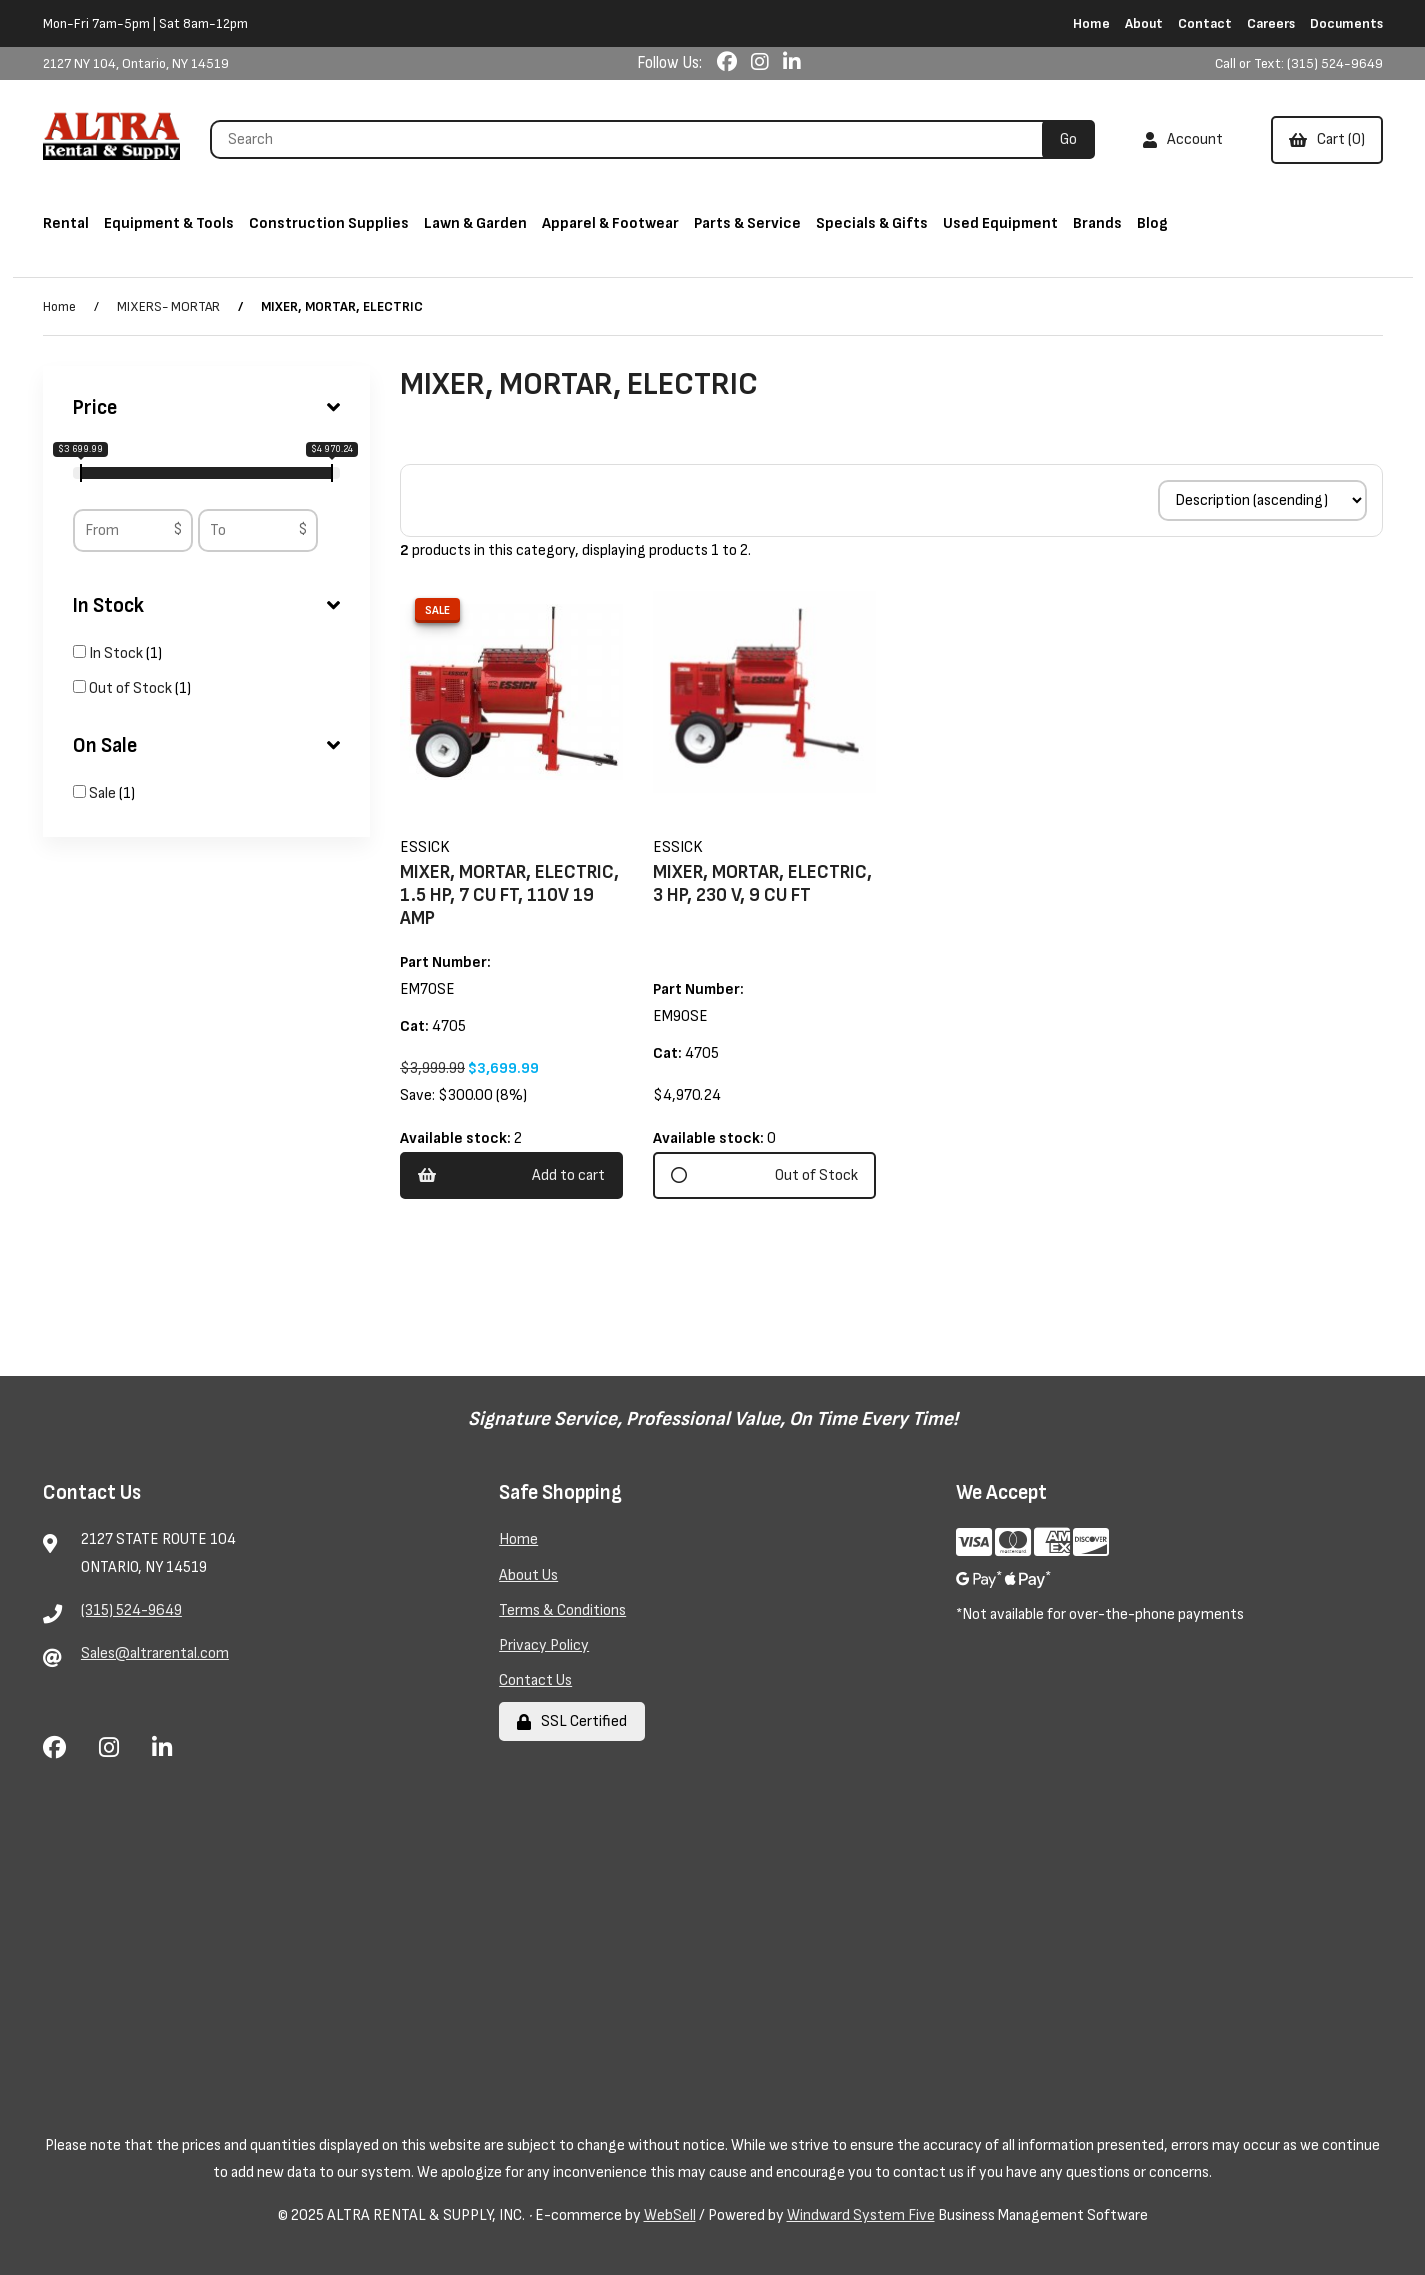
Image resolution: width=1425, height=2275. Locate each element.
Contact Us (535, 1680)
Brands (1097, 223)
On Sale (207, 746)
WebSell (670, 2215)
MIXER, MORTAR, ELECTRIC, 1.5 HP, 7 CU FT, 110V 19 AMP (509, 895)
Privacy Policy (544, 1645)
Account (1183, 139)
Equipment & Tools (169, 223)
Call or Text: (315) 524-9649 (1299, 63)
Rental (66, 223)
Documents (1346, 23)
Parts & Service (747, 223)
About (1144, 23)
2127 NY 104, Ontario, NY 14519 (136, 63)
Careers (1271, 23)
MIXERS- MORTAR (168, 306)
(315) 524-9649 (131, 1610)
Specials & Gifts (872, 223)
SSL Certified (572, 1721)
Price (207, 408)
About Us (528, 1575)
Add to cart (511, 1175)
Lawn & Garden (475, 223)
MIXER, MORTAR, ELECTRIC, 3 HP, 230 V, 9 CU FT (762, 884)
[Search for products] (633, 139)
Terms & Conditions (562, 1610)
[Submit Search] (1068, 139)
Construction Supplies (329, 223)
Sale (104, 793)
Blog (1152, 223)
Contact (1205, 23)
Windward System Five (861, 2215)
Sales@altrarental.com (155, 1653)
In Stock (207, 606)
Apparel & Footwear (610, 223)
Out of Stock (132, 688)
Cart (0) (1327, 139)
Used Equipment (1000, 223)
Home (1091, 23)
